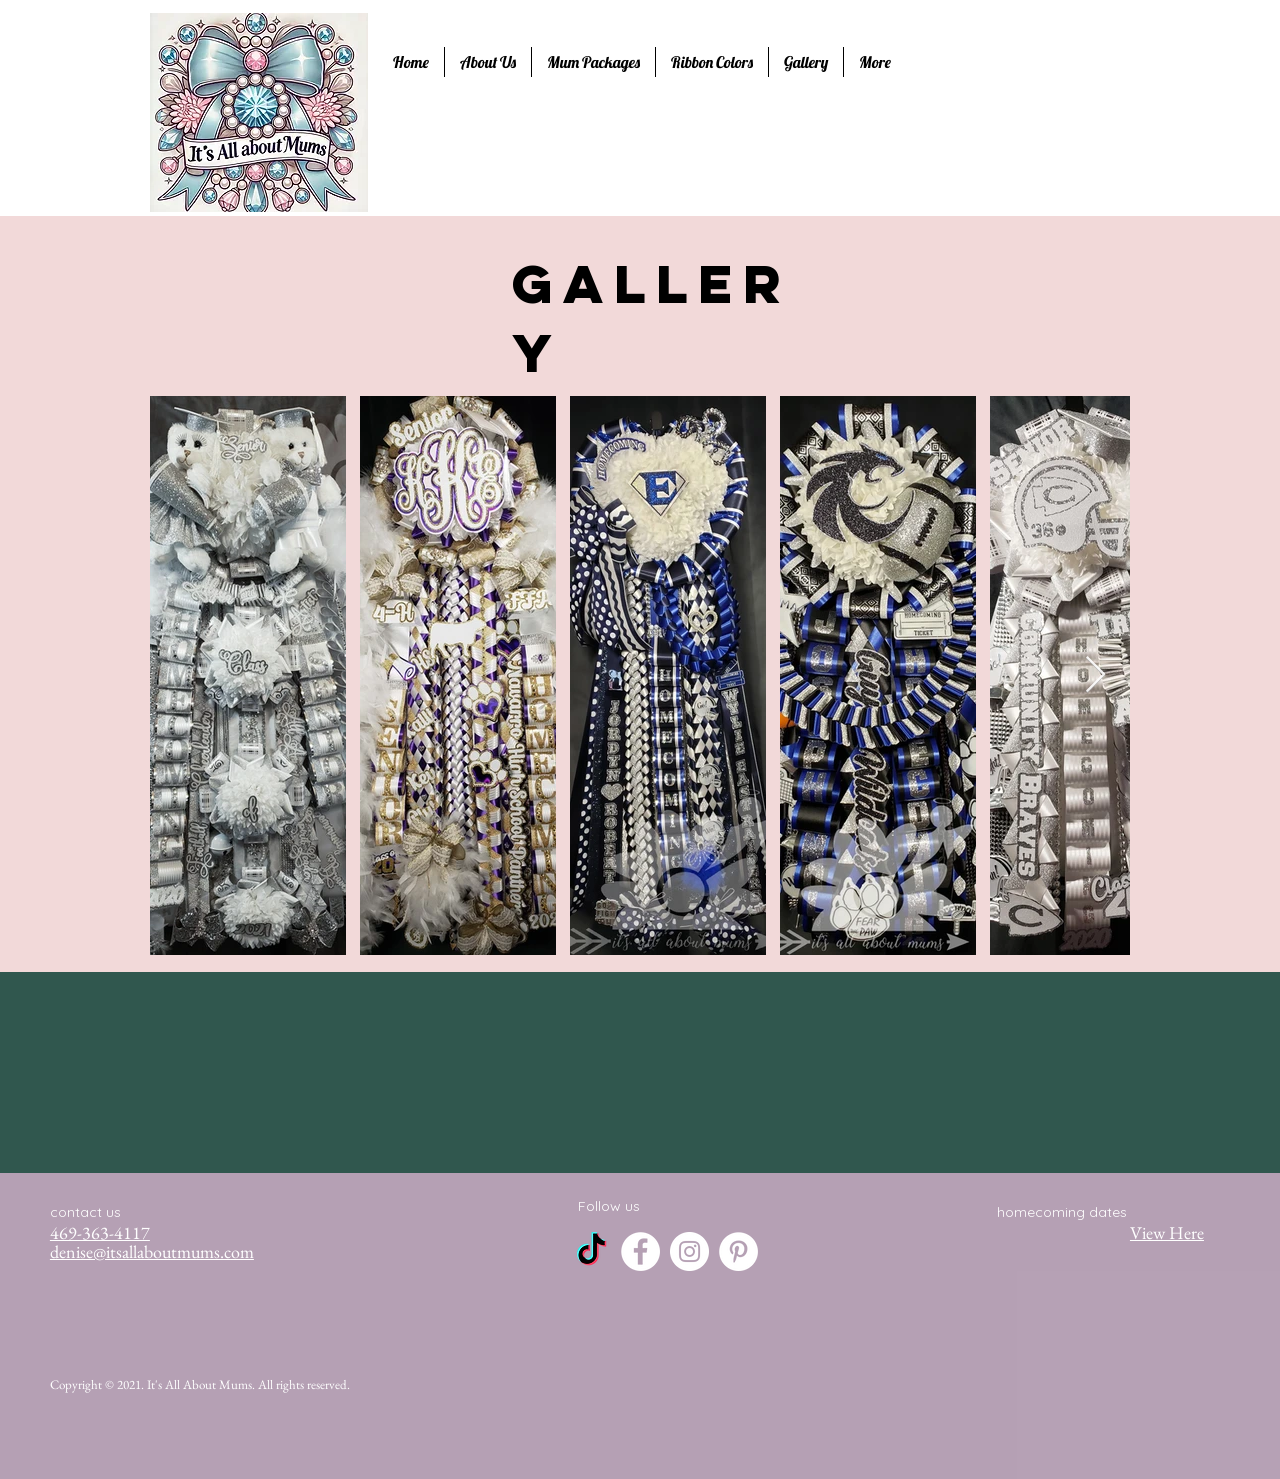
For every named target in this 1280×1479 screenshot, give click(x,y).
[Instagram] (689, 1251)
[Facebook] (640, 1251)
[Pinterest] (738, 1251)
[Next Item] (1095, 675)
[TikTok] (591, 1251)
